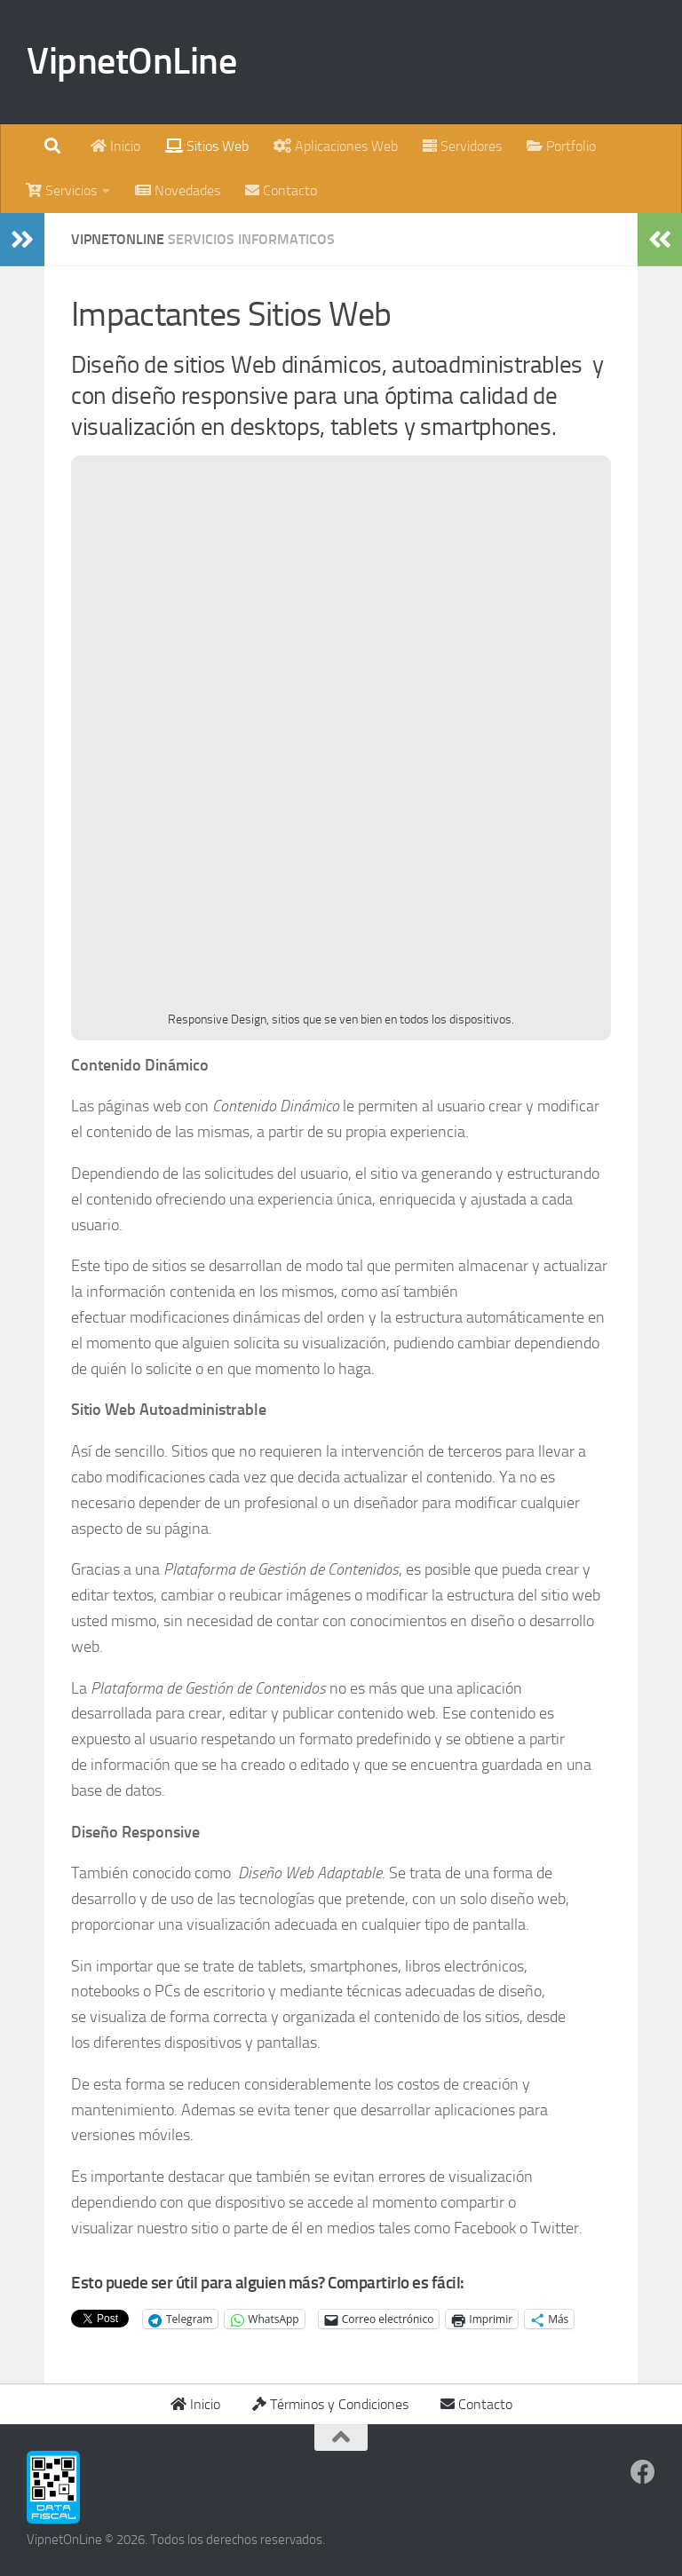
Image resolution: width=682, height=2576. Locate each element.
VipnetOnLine (131, 61)
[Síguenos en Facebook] (642, 2472)
